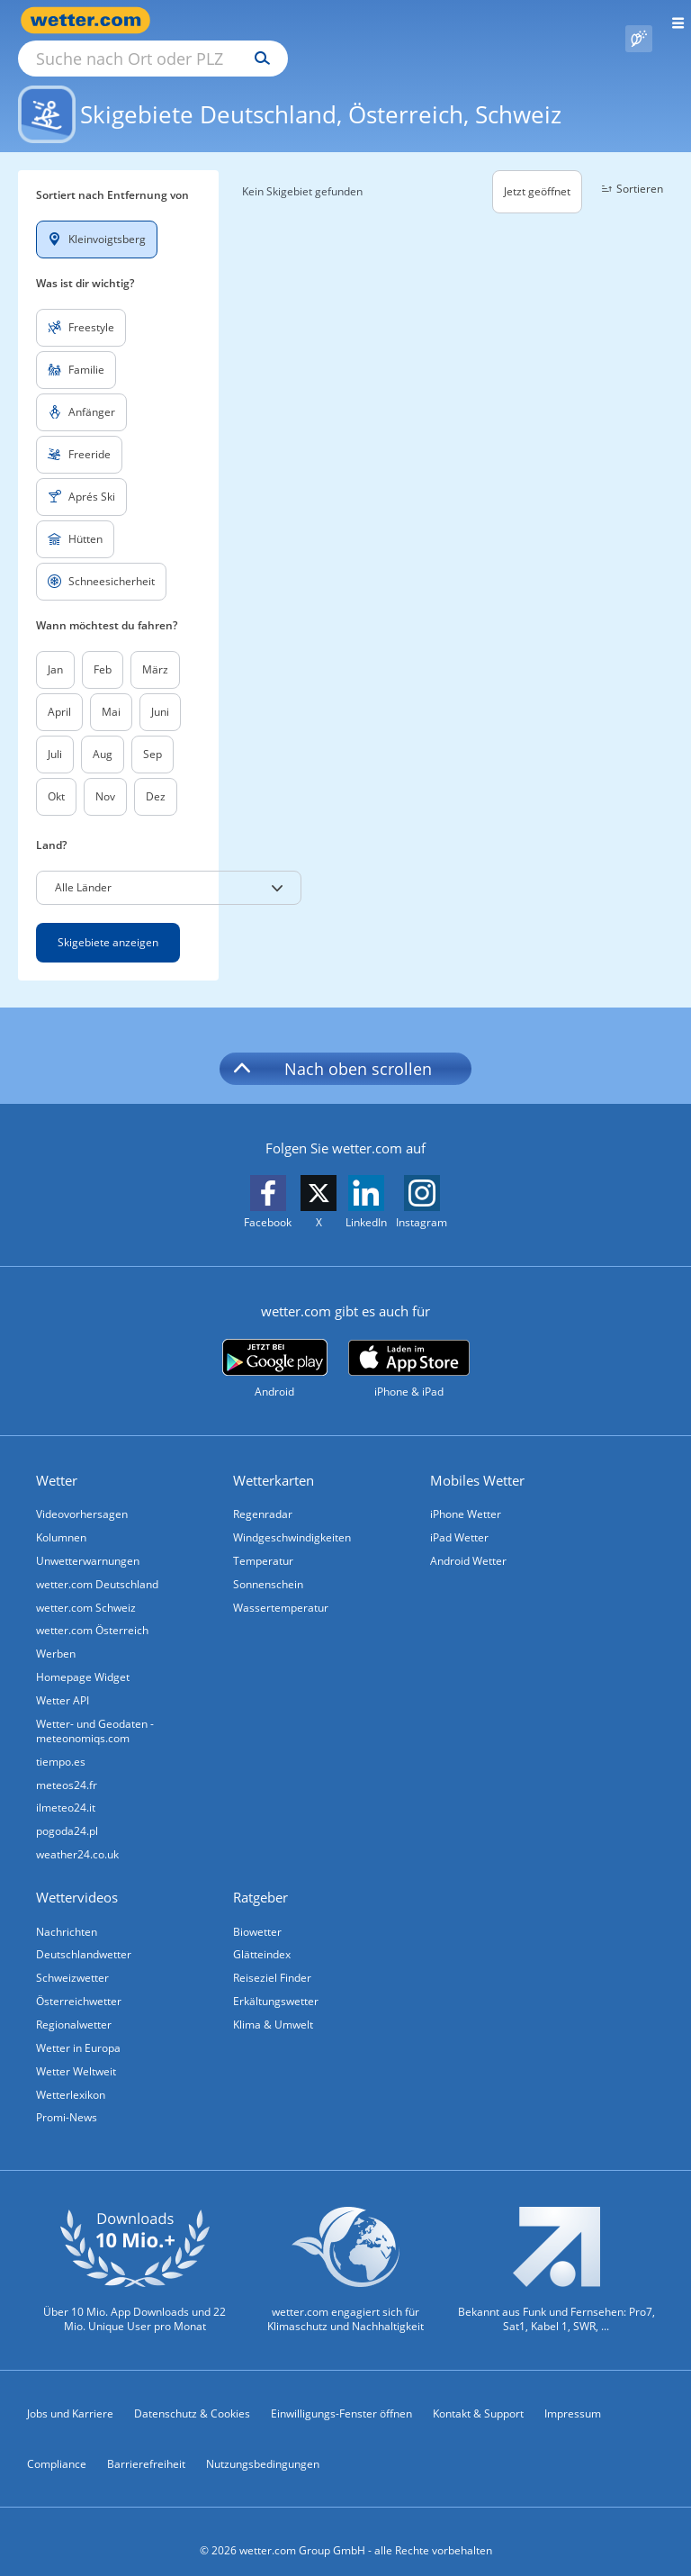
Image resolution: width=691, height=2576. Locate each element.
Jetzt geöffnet (537, 170)
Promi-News (66, 2099)
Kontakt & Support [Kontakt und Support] (478, 2395)
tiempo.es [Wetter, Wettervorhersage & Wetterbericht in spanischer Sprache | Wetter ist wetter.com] (60, 1741)
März (155, 648)
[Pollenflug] (638, 20)
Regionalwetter (74, 2005)
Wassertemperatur (280, 1587)
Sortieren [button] (630, 168)
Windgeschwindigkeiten (292, 1516)
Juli (55, 733)
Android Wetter (468, 1540)
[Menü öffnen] (671, 20)
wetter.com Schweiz (86, 1587)
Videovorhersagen (82, 1493)
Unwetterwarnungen (87, 1540)
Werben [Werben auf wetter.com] (56, 1633)
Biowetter (257, 1912)
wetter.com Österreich (92, 1610)
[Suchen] (420, 21)
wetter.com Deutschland (97, 1563)
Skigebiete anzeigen (108, 921)
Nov (105, 775)
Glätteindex (262, 1935)
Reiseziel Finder (272, 1958)
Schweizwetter (72, 1958)
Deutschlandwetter (83, 1935)
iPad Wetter (459, 1516)
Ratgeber (260, 1878)
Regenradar (262, 1493)
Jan (55, 648)
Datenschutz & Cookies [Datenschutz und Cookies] (192, 2395)
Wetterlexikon (70, 2075)
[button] (168, 867)
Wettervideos (77, 1878)
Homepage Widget (83, 1657)
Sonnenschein (268, 1563)
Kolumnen (61, 1516)
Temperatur (263, 1540)
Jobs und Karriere (70, 2395)
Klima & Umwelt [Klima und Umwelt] (273, 2005)
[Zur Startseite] (90, 20)
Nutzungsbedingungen (262, 2446)
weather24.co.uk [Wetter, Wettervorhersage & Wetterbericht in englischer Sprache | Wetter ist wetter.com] (77, 1835)
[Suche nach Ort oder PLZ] (306, 21)
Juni (160, 691)
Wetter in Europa (78, 2029)
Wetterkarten (273, 1460)
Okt (56, 775)
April (59, 691)
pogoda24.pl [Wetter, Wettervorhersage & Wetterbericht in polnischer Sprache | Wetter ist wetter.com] (67, 1812)
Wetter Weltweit (76, 2052)
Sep (152, 733)
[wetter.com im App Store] (409, 1348)
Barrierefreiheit (146, 2446)
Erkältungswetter (276, 1982)
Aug (102, 733)
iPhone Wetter (465, 1493)
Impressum (572, 2395)
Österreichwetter (78, 1982)
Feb (103, 648)
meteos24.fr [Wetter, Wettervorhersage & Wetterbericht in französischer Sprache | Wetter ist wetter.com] (66, 1765)
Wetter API (62, 1680)
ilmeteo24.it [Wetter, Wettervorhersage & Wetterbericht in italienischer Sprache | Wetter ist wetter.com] (65, 1788)
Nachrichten (66, 1912)
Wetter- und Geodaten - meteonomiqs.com (95, 1711)
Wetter (56, 1460)
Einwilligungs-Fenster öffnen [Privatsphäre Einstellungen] (341, 2395)
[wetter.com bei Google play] (275, 1348)
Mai (111, 691)
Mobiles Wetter (477, 1460)
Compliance (56, 2446)
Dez (156, 775)
